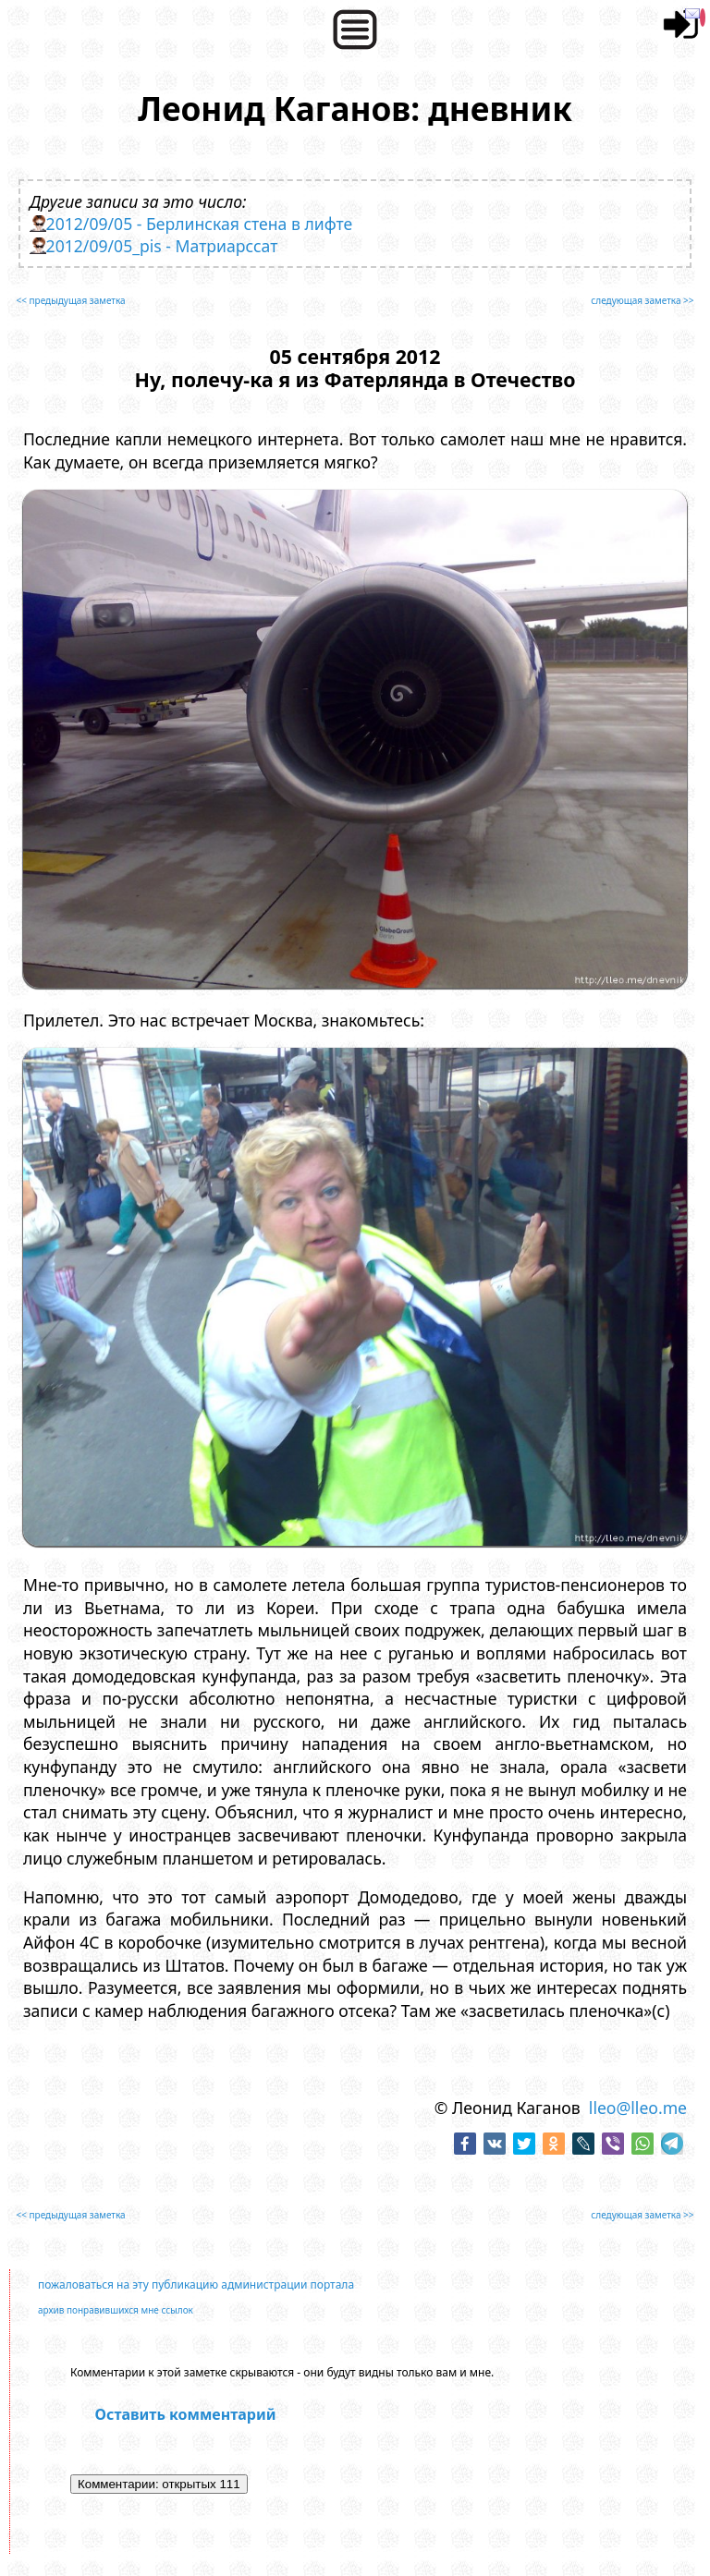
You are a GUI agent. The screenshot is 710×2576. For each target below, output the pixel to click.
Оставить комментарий (185, 2414)
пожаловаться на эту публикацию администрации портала (196, 2284)
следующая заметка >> (642, 300)
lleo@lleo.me (638, 2107)
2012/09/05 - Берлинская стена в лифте (199, 224)
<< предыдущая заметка (70, 300)
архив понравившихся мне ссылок (115, 2309)
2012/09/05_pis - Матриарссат (162, 246)
